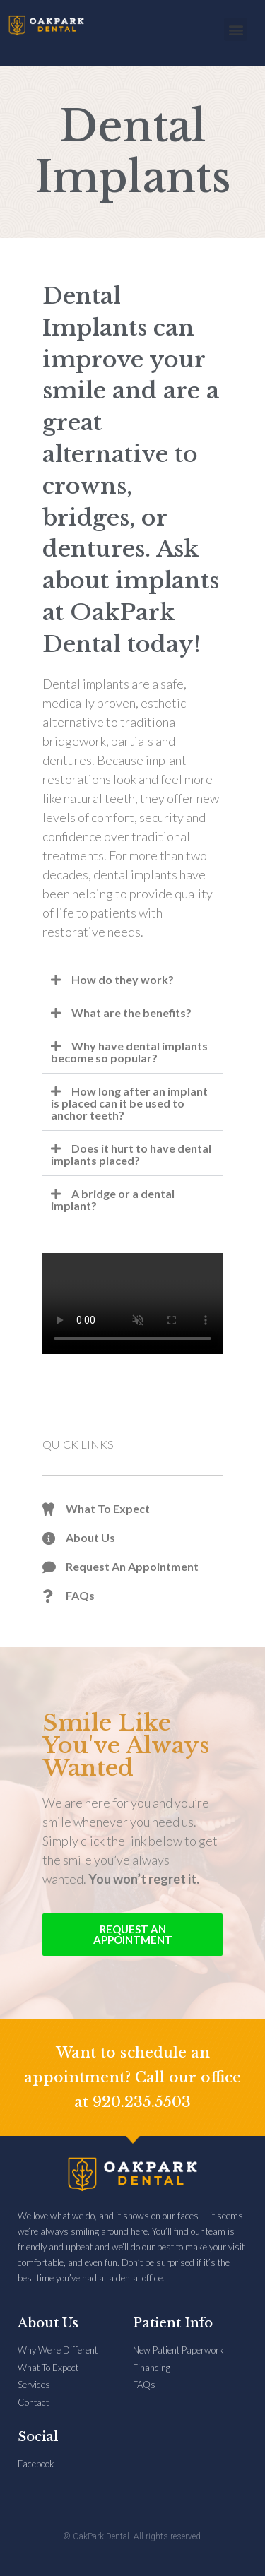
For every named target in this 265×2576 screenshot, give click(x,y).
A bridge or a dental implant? (113, 1199)
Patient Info (173, 2323)
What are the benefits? (131, 1012)
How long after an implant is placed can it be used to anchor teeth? (129, 1103)
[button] (235, 29)
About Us (48, 2323)
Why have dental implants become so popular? (129, 1051)
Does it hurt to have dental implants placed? (131, 1154)
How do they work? (122, 979)
